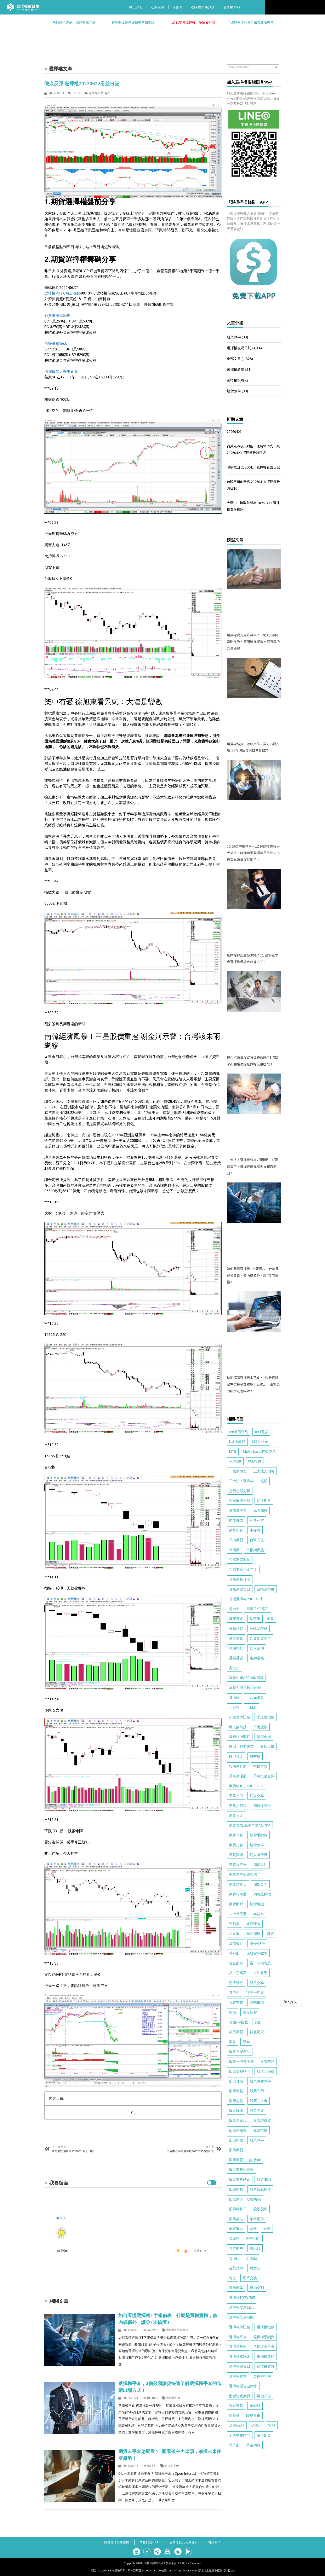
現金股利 (236, 1963)
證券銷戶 (253, 2238)
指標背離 (260, 1766)
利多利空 (257, 1520)
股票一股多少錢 (241, 2061)
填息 (270, 1618)
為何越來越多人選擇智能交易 (74, 22)
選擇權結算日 (239, 2366)
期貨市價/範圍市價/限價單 (249, 1825)
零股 (271, 2425)
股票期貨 (236, 2149)
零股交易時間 (239, 2435)
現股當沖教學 (256, 1953)
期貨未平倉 (171, 2465)
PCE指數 (254, 1461)
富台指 (234, 1667)
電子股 (234, 2445)
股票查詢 (264, 2179)
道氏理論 (236, 2287)
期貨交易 (257, 1795)
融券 (253, 2228)
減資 (270, 1933)
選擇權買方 (265, 2366)
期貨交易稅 (238, 1805)
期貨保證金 (262, 1805)
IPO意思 (261, 1431)
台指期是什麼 (239, 1579)
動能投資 (236, 1530)
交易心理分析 (239, 1490)
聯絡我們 (214, 2542)
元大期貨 (260, 1510)
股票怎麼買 (262, 2120)
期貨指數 (236, 1845)
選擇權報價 (265, 2327)
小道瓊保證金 (239, 1717)
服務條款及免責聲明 (184, 2542)
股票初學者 (258, 2100)
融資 (266, 2228)
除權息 (256, 2425)
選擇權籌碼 (232, 7)
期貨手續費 (258, 1835)
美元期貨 (250, 2012)
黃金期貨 (253, 2445)
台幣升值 (257, 1539)
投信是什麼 (238, 1766)
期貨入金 (236, 1815)
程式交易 (236, 2002)
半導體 (255, 1530)
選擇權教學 (235, 369)
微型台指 (264, 1736)
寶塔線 (234, 1697)
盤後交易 (257, 1982)
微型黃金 (236, 1756)
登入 (61, 2218)
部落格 (177, 7)
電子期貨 (264, 2435)
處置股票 (236, 2228)
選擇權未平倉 (263, 2346)
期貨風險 (257, 1904)
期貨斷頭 (236, 1854)
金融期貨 (236, 2405)
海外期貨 (253, 1933)
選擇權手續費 (263, 2336)
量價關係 (264, 2396)
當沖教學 (260, 1972)
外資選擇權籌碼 (57, 315)
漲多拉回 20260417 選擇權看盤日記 (253, 467)
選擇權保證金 (239, 2327)
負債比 (234, 2258)
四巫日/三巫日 (257, 1608)
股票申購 (236, 2189)
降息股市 (253, 2415)
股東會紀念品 (239, 2051)
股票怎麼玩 (238, 2120)
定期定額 (257, 1658)
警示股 (255, 2248)
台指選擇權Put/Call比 (246, 1599)
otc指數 (235, 1461)
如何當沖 (257, 1648)
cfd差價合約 (238, 1431)
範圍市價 (257, 2002)
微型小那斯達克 (241, 1746)
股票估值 (236, 2081)
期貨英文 (260, 1884)
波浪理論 (253, 1923)
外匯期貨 (236, 1638)
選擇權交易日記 (99, 93)
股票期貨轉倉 (239, 2179)
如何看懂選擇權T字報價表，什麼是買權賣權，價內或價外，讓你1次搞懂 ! (253, 1275)
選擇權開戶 (262, 2376)
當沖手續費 (238, 1972)
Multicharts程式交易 (259, 1451)
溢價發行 (236, 1943)
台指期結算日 (239, 1589)
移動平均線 (255, 1992)
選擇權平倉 (173, 2398)
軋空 (232, 2277)
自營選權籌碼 (55, 343)
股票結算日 (238, 2208)
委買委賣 (236, 1658)
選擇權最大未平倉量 (61, 371)
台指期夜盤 (255, 1549)
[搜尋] (276, 67)
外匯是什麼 (258, 1628)
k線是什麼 (260, 1441)
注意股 (234, 1933)
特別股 (234, 1953)
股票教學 (234, 337)
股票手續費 (238, 2130)
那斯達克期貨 (239, 2396)
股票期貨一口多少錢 (245, 2159)
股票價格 (236, 2090)
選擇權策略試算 (203, 7)
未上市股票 (238, 1913)
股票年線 (257, 2110)
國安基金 (236, 1618)
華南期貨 (257, 2218)
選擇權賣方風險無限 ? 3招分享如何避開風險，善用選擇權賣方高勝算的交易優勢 (253, 641)
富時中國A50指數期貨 (246, 1677)
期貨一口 (236, 1795)
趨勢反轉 (236, 2268)
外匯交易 (236, 1628)
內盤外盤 (236, 1520)
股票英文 (236, 2218)
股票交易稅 (265, 2071)
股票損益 (236, 2140)
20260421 (234, 431)
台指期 (234, 1549)
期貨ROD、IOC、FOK (246, 1786)
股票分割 (236, 2100)
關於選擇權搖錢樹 (116, 2542)
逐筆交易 (250, 2277)
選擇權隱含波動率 (243, 2386)
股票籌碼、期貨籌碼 (245, 2199)
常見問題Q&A (149, 2542)
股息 (232, 2041)
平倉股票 (260, 1727)
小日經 (251, 1707)
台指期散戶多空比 (243, 1569)
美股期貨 (236, 2031)
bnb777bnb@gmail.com (183, 2570)
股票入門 (257, 2090)
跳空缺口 (257, 2268)
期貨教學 (234, 391)
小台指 (234, 1707)
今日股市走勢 (239, 1500)
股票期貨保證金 (241, 2169)
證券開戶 (236, 2248)
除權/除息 (236, 2425)
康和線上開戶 (239, 1736)
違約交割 (257, 2287)
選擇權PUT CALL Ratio (62, 293)
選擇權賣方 (238, 2376)
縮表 (232, 2012)
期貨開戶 (236, 1904)
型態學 (255, 1618)
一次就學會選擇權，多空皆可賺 (192, 22)
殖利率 (234, 1923)
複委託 (234, 2238)
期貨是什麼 (258, 1854)
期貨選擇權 (262, 1894)
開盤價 (234, 2415)
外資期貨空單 (260, 1638)
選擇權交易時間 (241, 2317)
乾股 (263, 1480)
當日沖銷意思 (260, 1963)
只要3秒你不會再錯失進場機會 (251, 22)
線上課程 (136, 7)
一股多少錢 (238, 1471)
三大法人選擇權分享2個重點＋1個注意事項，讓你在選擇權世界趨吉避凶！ (253, 1166)
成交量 (255, 1756)
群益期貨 (257, 2031)
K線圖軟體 (237, 1441)
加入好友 (290, 2002)
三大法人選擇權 (241, 1480)
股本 (246, 2041)
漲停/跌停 (257, 1943)
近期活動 (158, 7)
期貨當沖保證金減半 (245, 1874)
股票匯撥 (236, 2110)
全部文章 (234, 358)
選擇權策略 (235, 380)
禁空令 (234, 1992)
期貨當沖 (260, 1864)
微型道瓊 (267, 1746)
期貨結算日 (238, 1884)
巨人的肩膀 (238, 1727)
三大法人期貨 (263, 1471)
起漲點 (251, 2258)
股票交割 (267, 2061)
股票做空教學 (260, 2081)
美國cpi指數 (238, 2022)
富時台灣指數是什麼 (245, 1687)
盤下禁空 (236, 1982)
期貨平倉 (236, 1835)
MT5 (232, 1451)
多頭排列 (236, 1648)
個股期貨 (264, 1500)
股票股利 (260, 2208)
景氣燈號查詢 (263, 1776)
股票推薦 (260, 2130)
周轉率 (234, 1608)
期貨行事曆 (238, 1894)
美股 (258, 2022)
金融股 (255, 2405)
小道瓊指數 (265, 1717)
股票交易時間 (239, 2071)
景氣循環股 (238, 1776)
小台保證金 (255, 1697)
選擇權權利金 (239, 2356)
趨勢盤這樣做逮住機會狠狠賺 (133, 22)
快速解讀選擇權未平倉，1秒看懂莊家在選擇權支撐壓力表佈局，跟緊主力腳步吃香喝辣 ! (253, 1384)
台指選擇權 (265, 1589)
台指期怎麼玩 (239, 1559)
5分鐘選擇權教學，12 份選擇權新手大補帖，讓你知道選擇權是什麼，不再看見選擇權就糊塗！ (253, 853)
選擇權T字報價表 (177, 2330)
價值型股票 (238, 1510)
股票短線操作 (260, 2189)
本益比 (258, 1913)
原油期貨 (236, 1539)
